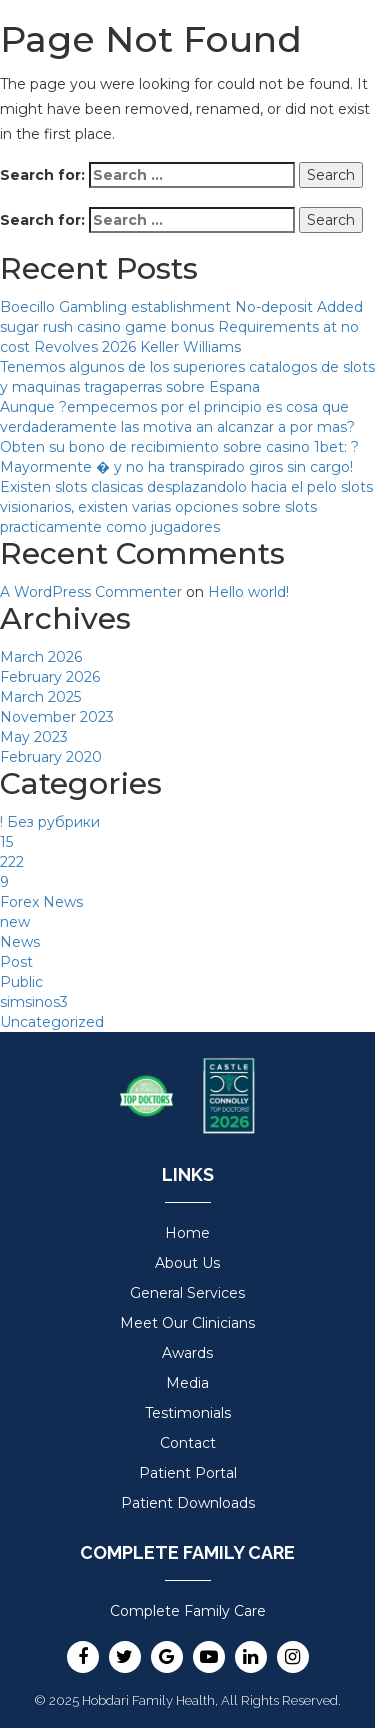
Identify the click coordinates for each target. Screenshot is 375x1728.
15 (6, 842)
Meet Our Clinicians (187, 1323)
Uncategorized (52, 1022)
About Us (187, 1263)
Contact (188, 1443)
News (20, 942)
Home (187, 1233)
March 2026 (41, 657)
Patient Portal (188, 1473)
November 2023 (57, 717)
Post (16, 962)
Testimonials (188, 1413)
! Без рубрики (50, 822)
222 (12, 862)
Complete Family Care (188, 1611)
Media (187, 1383)
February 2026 (50, 677)
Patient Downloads (188, 1503)
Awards (187, 1353)
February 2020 (51, 757)
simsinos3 (34, 1002)
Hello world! (248, 592)
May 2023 (34, 737)
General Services (187, 1293)
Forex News (41, 902)
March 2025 (40, 697)
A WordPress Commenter (91, 592)
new (15, 922)
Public (21, 982)
